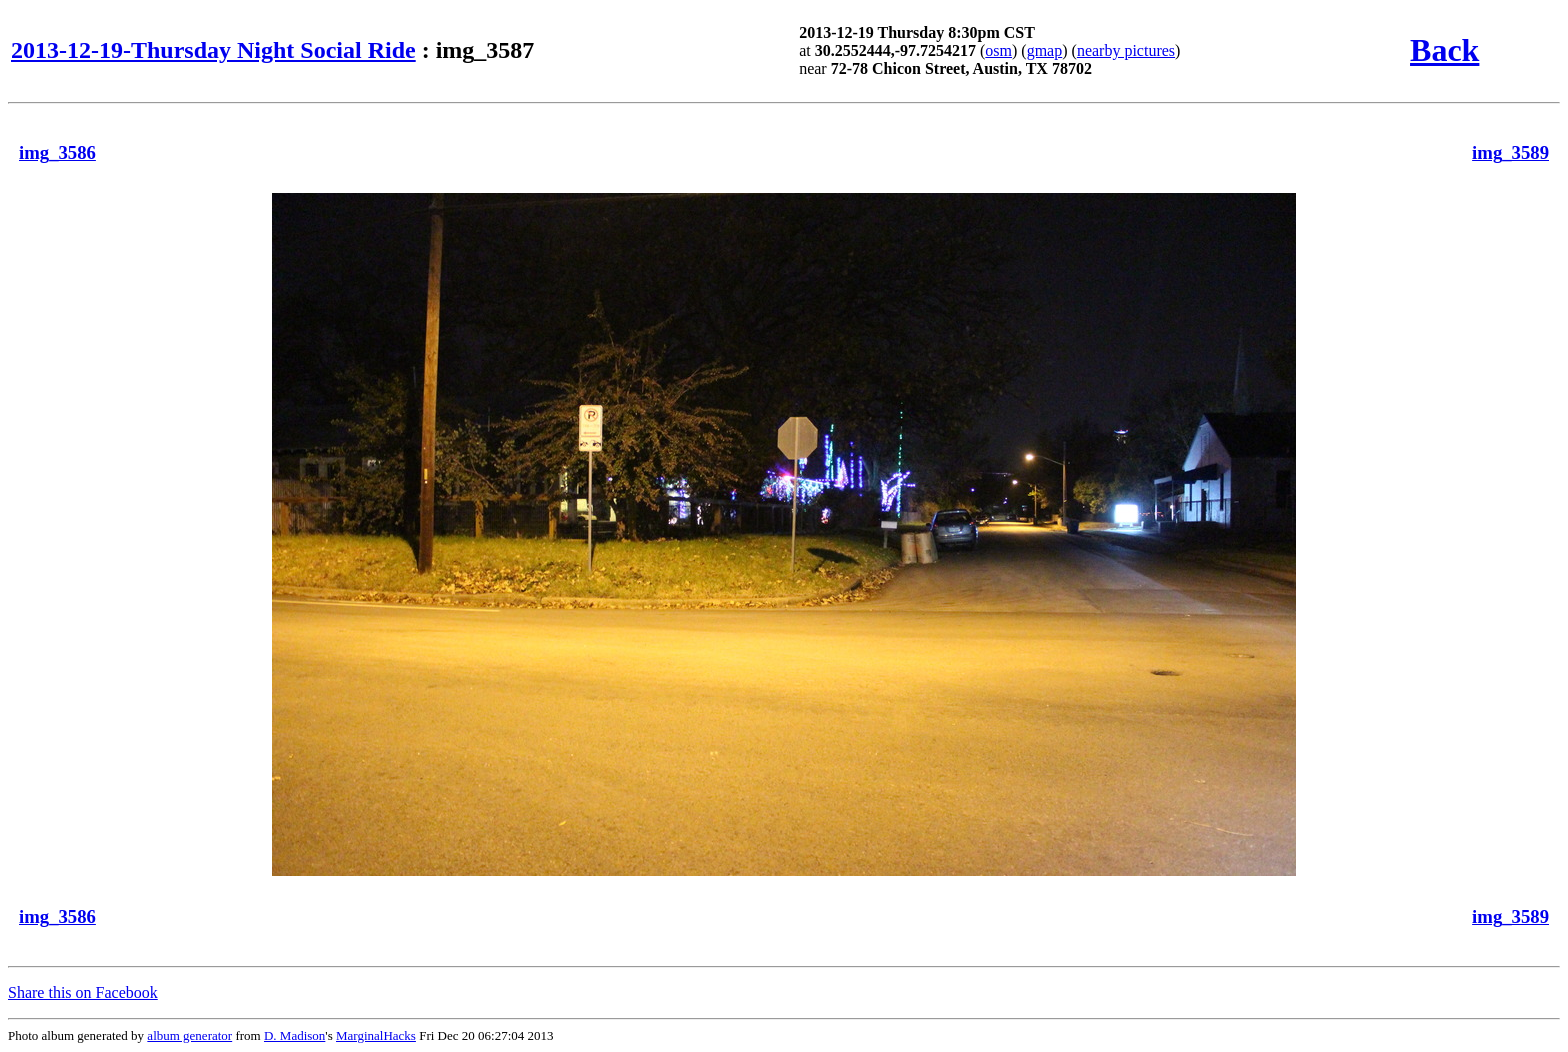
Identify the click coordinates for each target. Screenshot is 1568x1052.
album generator (189, 1035)
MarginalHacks (376, 1035)
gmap (1045, 50)
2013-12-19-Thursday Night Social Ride (213, 50)
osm (998, 50)
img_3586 (57, 152)
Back (1444, 50)
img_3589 (1510, 152)
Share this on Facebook (83, 992)
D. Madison (294, 1035)
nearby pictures (1126, 50)
